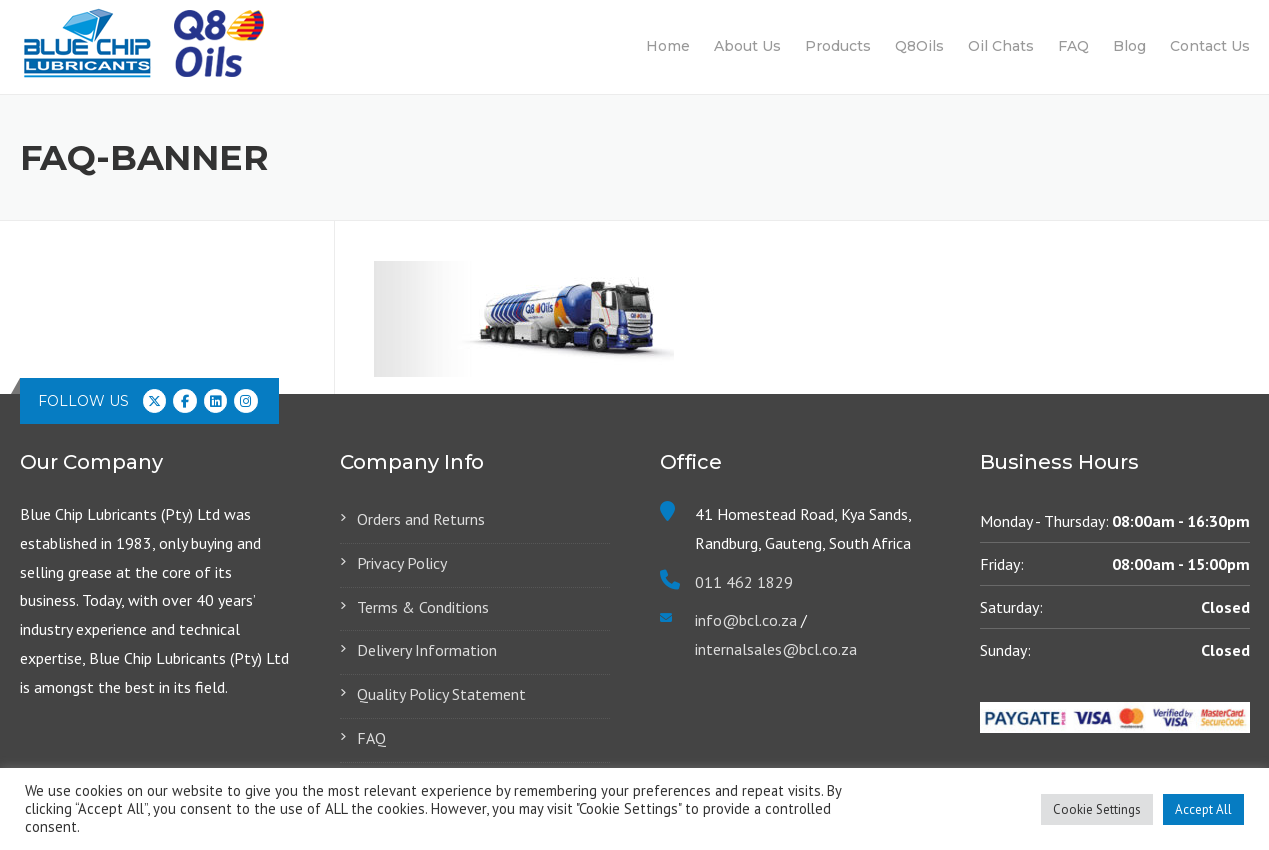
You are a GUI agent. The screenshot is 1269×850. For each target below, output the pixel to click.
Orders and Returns (421, 519)
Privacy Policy (402, 563)
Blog (1129, 46)
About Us (747, 46)
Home (668, 46)
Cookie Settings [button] (1097, 809)
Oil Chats (1001, 46)
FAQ (1073, 46)
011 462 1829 (744, 582)
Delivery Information (427, 650)
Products (838, 46)
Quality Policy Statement (441, 694)
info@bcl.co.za (746, 620)
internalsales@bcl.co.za (776, 649)
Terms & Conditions (423, 607)
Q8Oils (919, 46)
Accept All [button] (1203, 809)
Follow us (83, 401)
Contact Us (1210, 46)
